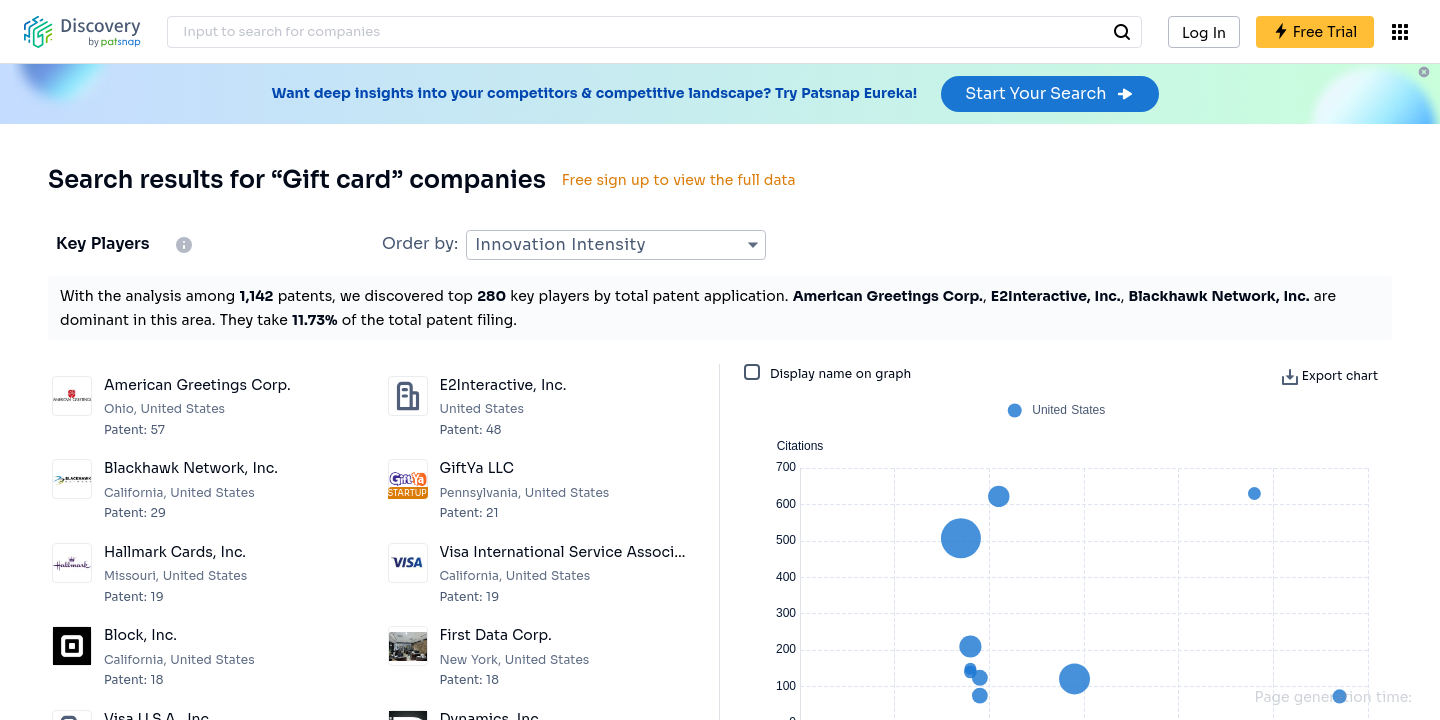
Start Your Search (1049, 93)
